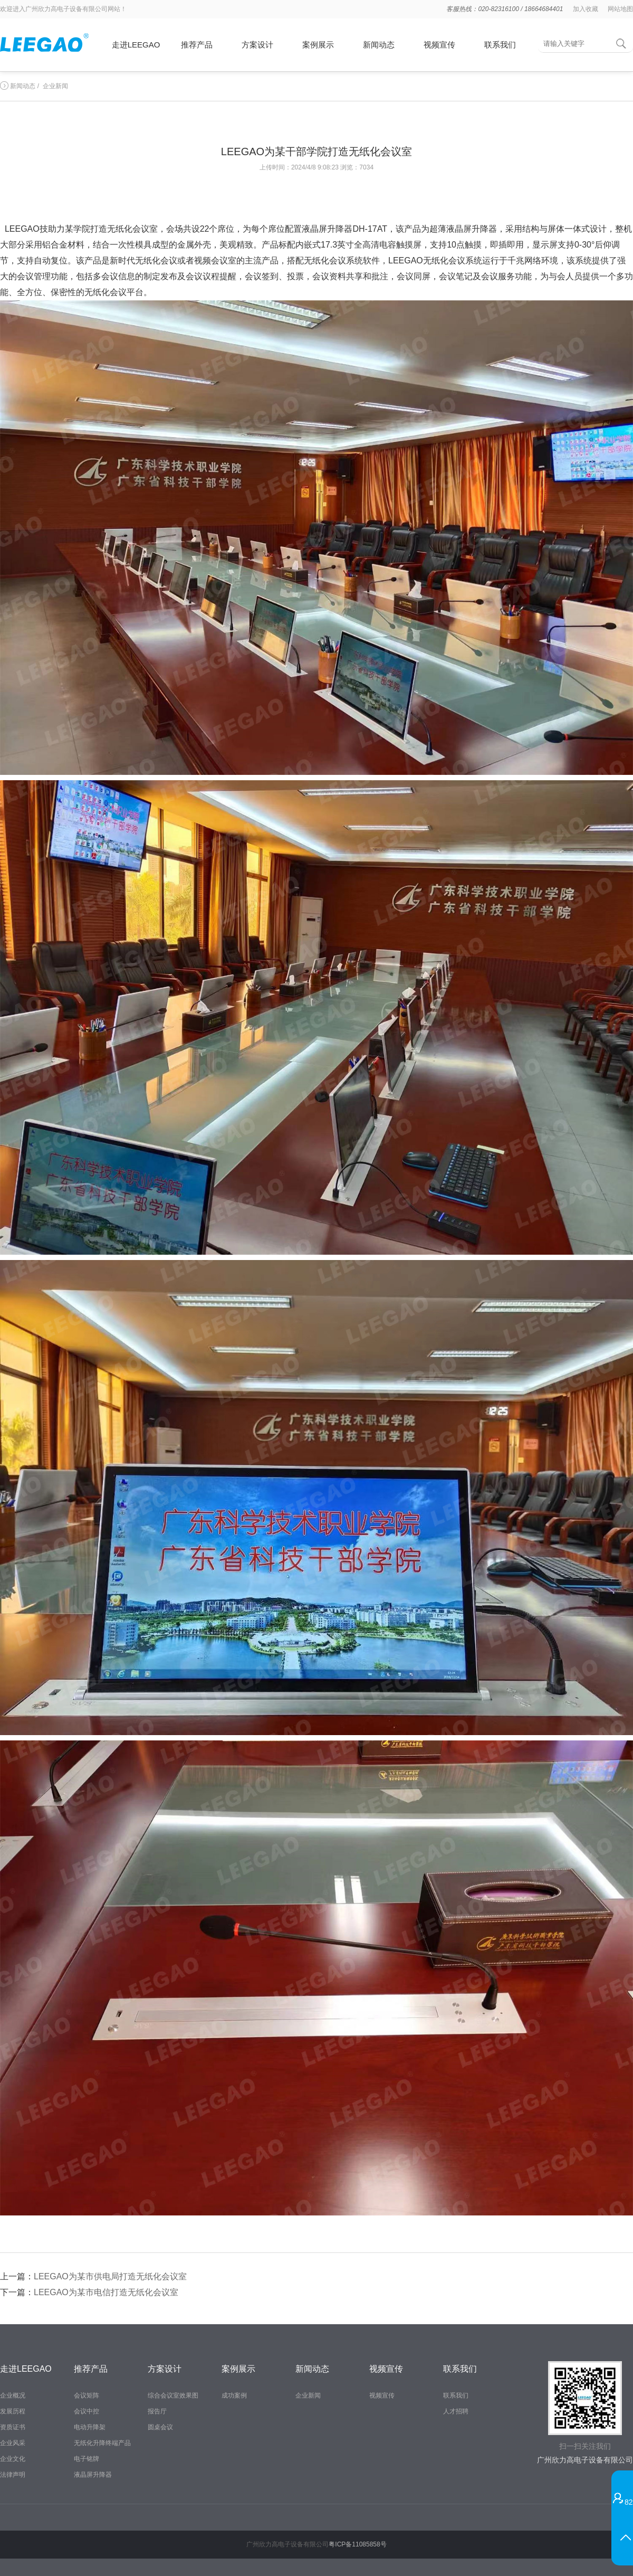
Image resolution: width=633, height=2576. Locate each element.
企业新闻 (55, 86)
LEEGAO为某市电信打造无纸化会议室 (106, 2292)
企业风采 (12, 2443)
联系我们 (500, 44)
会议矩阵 (86, 2395)
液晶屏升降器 (93, 2474)
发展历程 (12, 2411)
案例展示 (318, 44)
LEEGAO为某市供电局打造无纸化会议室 (110, 2276)
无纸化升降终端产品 (102, 2443)
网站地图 (620, 9)
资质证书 (12, 2427)
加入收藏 (585, 9)
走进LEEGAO (136, 44)
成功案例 (234, 2395)
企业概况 (12, 2395)
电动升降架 (90, 2427)
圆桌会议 (160, 2427)
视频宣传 (439, 44)
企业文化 (12, 2459)
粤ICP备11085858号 (357, 2544)
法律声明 (12, 2474)
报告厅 (157, 2411)
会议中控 (86, 2411)
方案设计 (257, 44)
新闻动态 (379, 44)
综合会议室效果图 (173, 2395)
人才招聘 (455, 2411)
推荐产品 (197, 44)
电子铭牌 (86, 2459)
